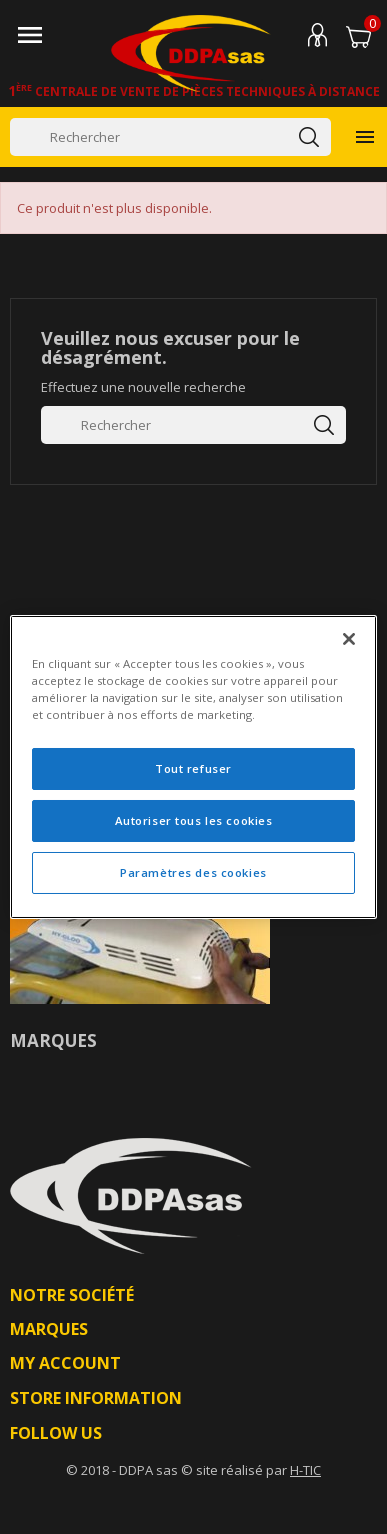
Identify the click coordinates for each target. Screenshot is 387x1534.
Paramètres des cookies (193, 872)
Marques (53, 1040)
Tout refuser (193, 768)
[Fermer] (349, 639)
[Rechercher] (170, 137)
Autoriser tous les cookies (194, 820)
